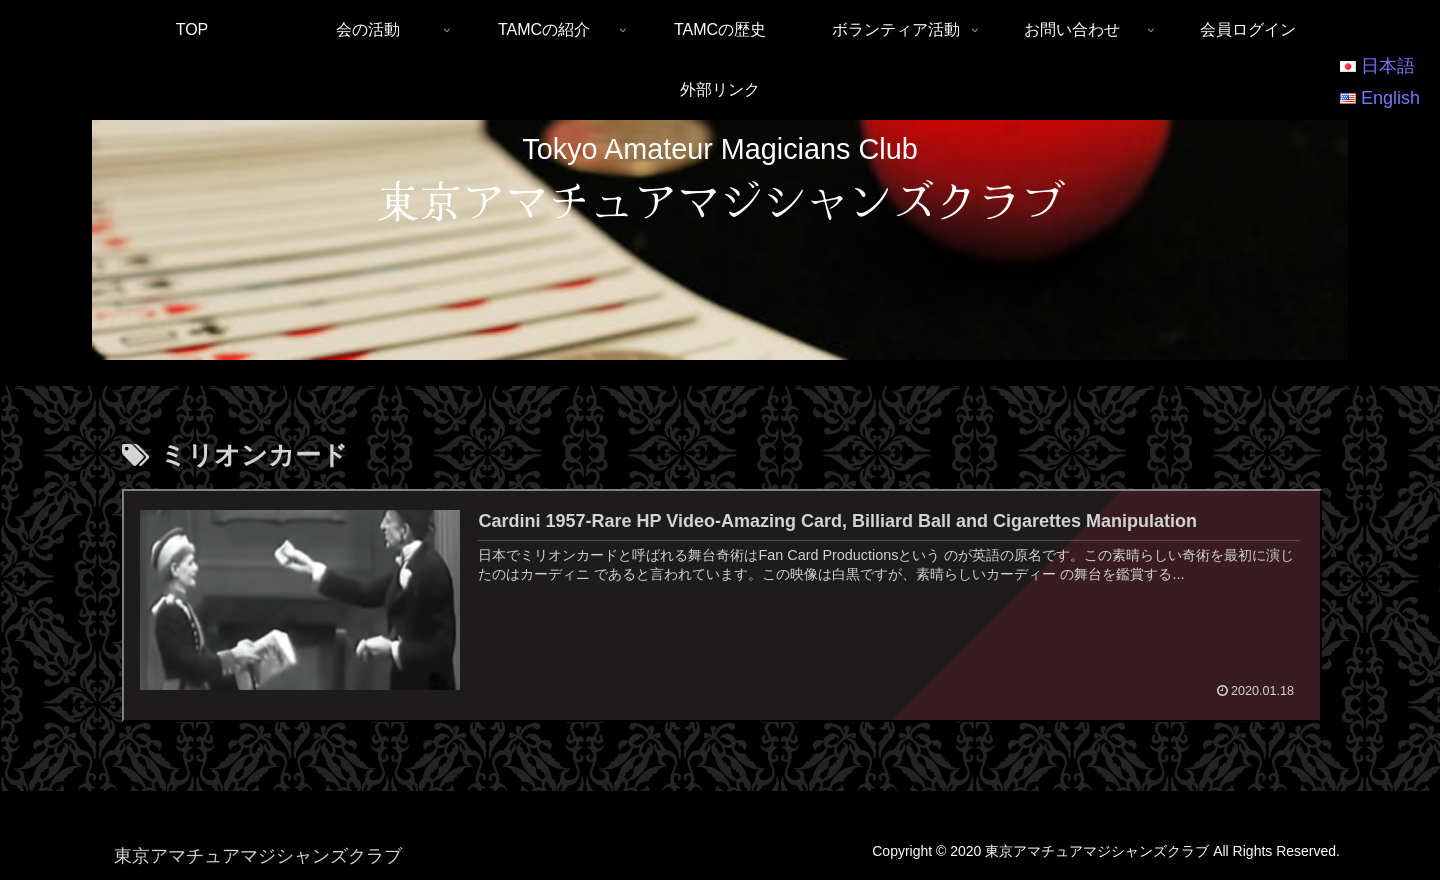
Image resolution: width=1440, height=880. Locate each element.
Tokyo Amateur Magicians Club (719, 149)
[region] (720, 240)
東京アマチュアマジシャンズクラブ (720, 199)
